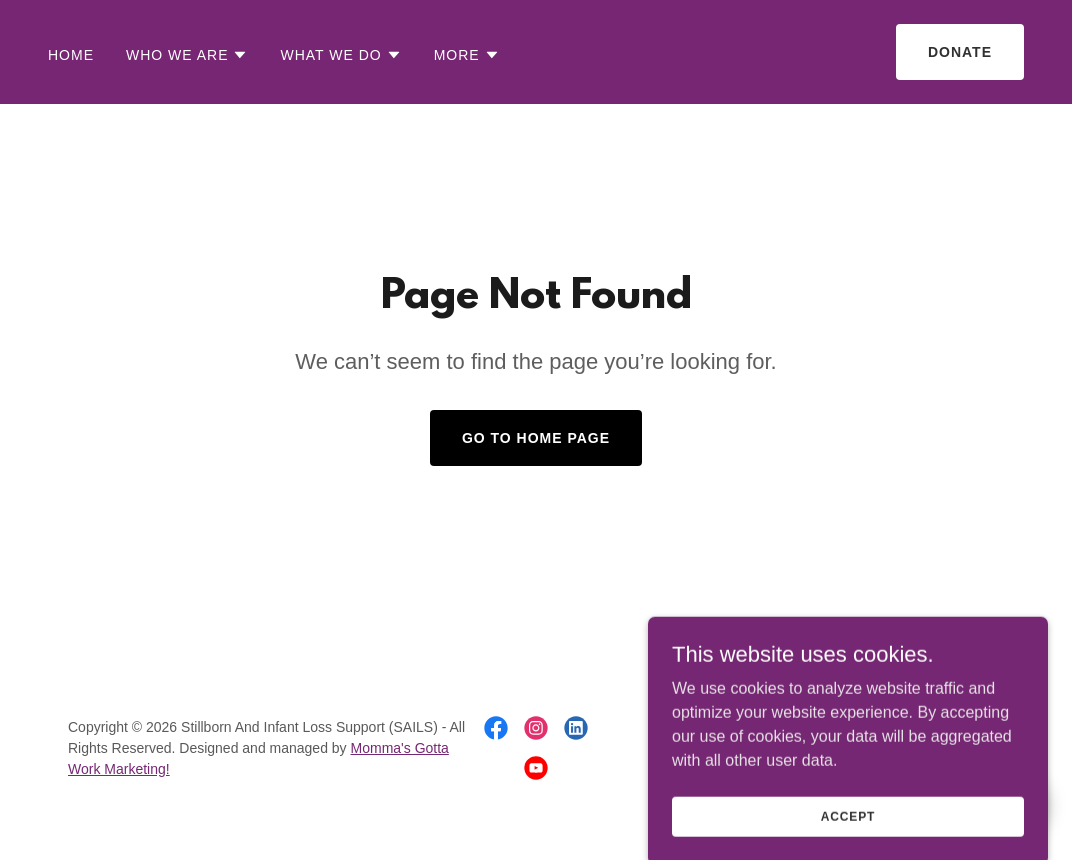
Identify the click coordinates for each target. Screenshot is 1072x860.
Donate (960, 52)
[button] (187, 55)
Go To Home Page (536, 438)
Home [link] (71, 55)
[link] (496, 728)
